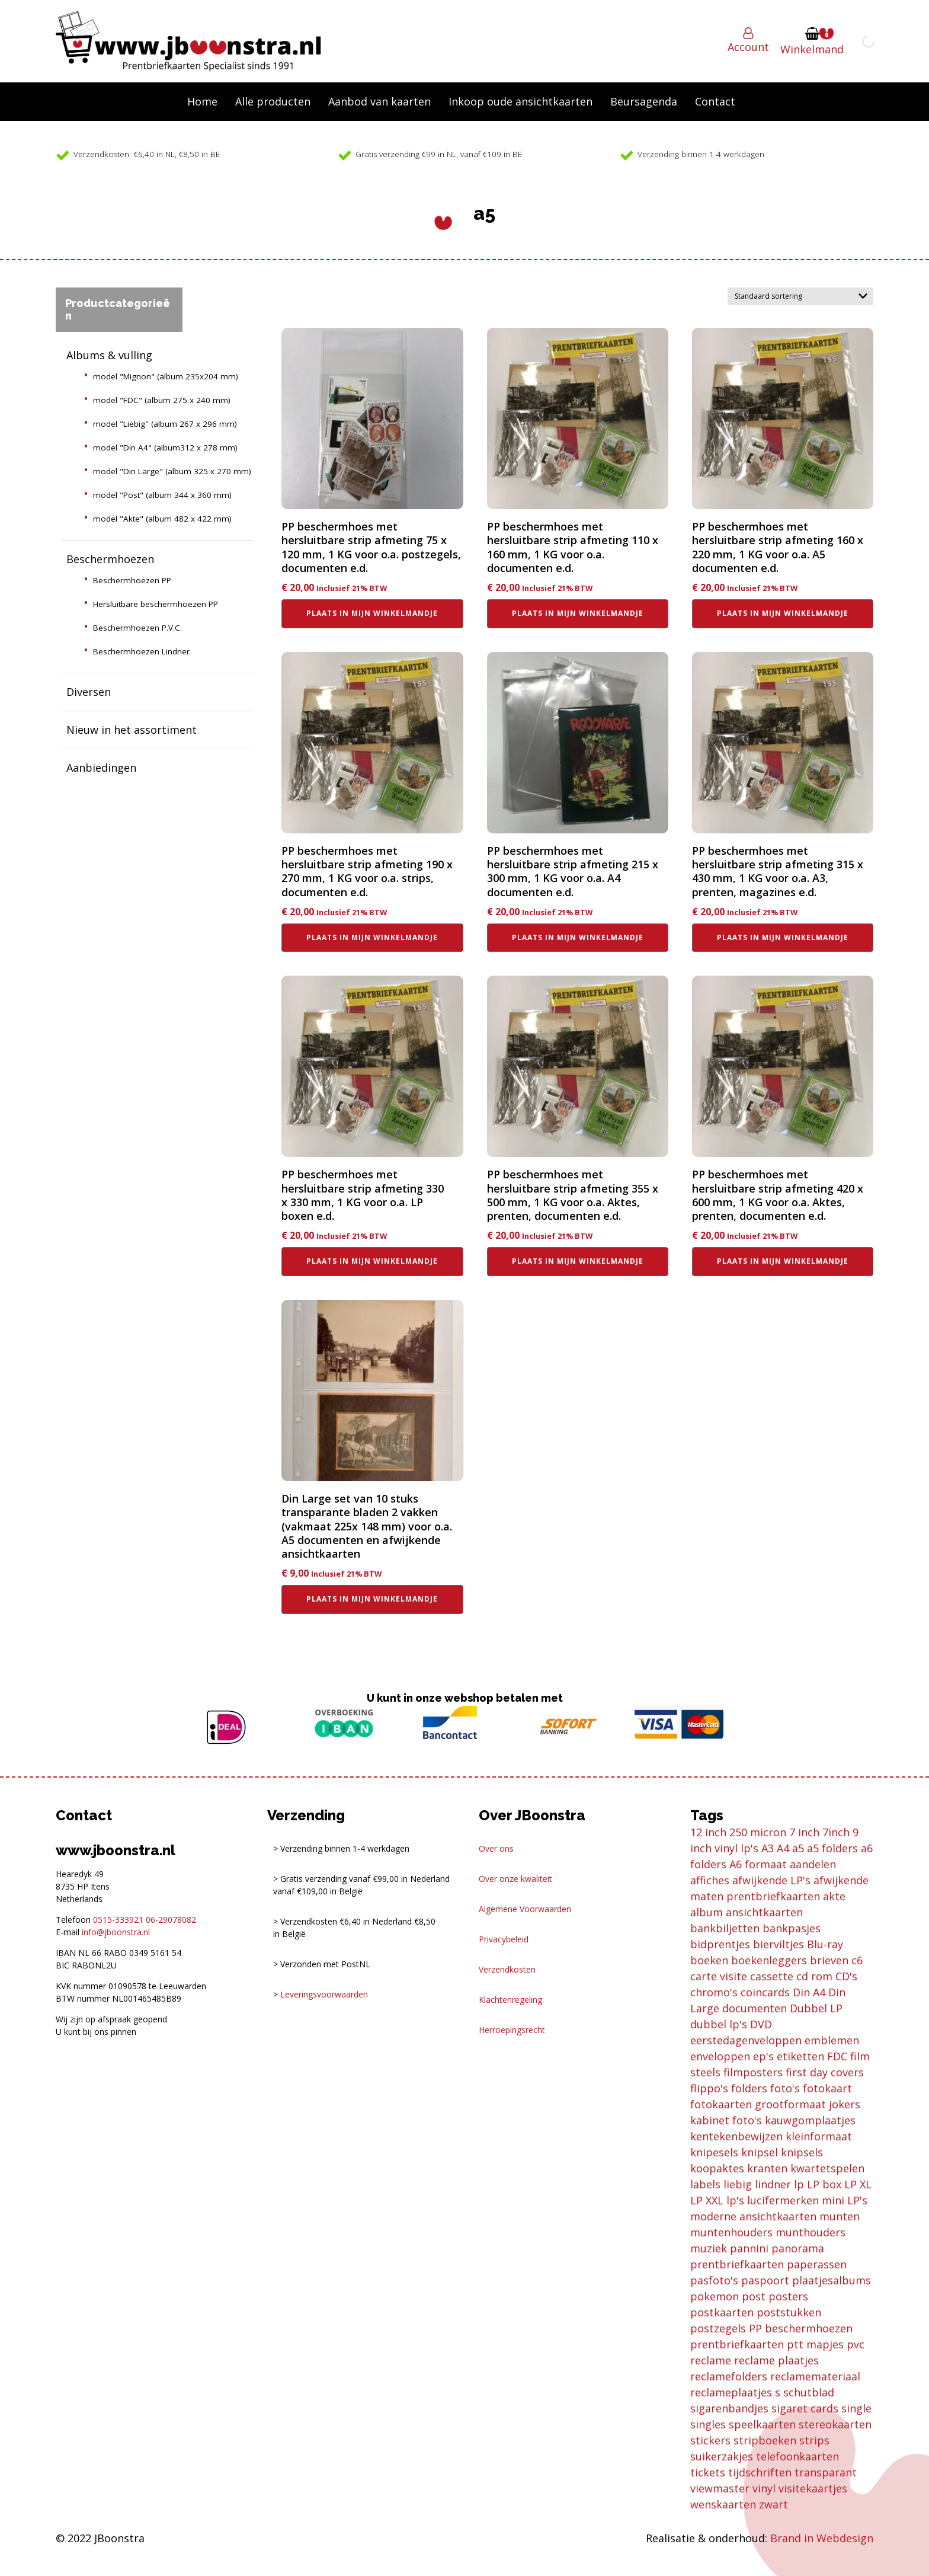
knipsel (759, 2152)
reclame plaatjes (776, 2360)
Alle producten (272, 101)
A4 (783, 1848)
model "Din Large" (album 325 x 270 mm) (172, 471)
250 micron (757, 1832)
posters (788, 2296)
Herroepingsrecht (512, 2029)
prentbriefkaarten (737, 2344)
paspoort (765, 2280)
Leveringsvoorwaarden (324, 1994)
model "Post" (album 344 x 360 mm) (162, 495)
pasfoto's (714, 2280)
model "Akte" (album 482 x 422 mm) (162, 518)
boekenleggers (769, 1960)
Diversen (88, 692)
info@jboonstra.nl (116, 1932)
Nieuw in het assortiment (131, 730)
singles (708, 2424)
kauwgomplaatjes (810, 2120)
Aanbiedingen (101, 767)
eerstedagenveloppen (746, 2040)
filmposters (753, 2072)
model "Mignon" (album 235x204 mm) (165, 376)
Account (748, 47)
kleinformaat (819, 2136)
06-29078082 (171, 1919)
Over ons (496, 1848)
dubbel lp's (718, 2024)
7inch (836, 1832)
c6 (857, 1960)
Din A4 (809, 1992)
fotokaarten (721, 2104)
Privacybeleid (503, 1939)
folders (749, 2088)
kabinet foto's (726, 2120)
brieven (829, 1960)
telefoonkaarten (797, 2456)
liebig (737, 2184)
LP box (824, 2184)
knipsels (802, 2152)
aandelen (813, 1864)
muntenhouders (731, 2232)
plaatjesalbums (831, 2280)
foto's (785, 2088)
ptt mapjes (815, 2344)
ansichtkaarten (764, 1912)
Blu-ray (825, 1944)
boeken (709, 1960)
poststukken (789, 2312)
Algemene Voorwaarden (525, 1909)
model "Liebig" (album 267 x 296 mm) (165, 423)
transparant (826, 2472)
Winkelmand (812, 49)
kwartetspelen (827, 2168)
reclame (710, 2360)
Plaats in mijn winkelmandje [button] (372, 613)
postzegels (718, 2328)
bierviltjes (778, 1944)
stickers (710, 2440)
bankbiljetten (725, 1928)
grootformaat (790, 2104)
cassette (771, 1976)
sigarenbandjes (729, 2408)
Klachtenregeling (510, 1999)
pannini (749, 2248)
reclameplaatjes (731, 2392)
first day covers (825, 2072)
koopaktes (717, 2168)
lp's (735, 2200)
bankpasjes (792, 1928)
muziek (708, 2248)
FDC (837, 2056)
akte (834, 1896)
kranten (767, 2168)
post (753, 2296)
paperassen (817, 2264)
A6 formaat (758, 1864)
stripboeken (764, 2440)
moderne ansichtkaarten (753, 2216)
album (706, 1912)
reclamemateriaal (815, 2376)
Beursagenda (643, 101)
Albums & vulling (109, 355)
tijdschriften (760, 2472)
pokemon (714, 2296)
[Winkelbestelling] (800, 296)
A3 (767, 1848)
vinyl (764, 2488)
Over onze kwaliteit (515, 1878)
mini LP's (844, 2200)
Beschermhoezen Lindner (141, 651)
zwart (773, 2504)
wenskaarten (723, 2504)
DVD (761, 2024)
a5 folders (832, 1848)
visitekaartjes (813, 2488)
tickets (707, 2472)
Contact (715, 101)
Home (202, 101)
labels (705, 2184)
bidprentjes (720, 1944)
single (856, 2408)
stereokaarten (835, 2424)
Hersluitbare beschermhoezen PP (155, 604)
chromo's (714, 1992)
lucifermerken (783, 2200)
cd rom (814, 1976)
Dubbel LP (816, 2008)
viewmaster (719, 2488)
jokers (844, 2104)
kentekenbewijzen (736, 2136)
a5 (798, 1848)
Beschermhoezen (110, 559)
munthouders (810, 2232)
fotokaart (827, 2088)
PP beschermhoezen (801, 2328)
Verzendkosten (507, 1969)
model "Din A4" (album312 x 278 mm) (165, 447)
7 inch (804, 1832)
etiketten (800, 2056)
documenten (754, 2008)
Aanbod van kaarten (379, 101)
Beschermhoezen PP (132, 580)
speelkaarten (762, 2424)
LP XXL (706, 2200)
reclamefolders (728, 2376)
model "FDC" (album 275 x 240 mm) (161, 400)
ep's (763, 2056)
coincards (765, 1992)
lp (799, 2184)
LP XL (858, 2184)
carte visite (718, 1976)
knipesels (714, 2152)
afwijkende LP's (771, 1880)
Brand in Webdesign (821, 2538)
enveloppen (720, 2056)
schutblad (808, 2392)
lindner (773, 2184)
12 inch (708, 1832)
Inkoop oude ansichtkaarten (520, 101)
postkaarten (722, 2312)
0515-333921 (118, 1919)
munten (839, 2216)
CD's (846, 1976)
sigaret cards (804, 2408)
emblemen (832, 2040)
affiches (709, 1880)
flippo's (709, 2088)
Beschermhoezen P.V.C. (137, 627)
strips (814, 2440)
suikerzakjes (721, 2456)
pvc (855, 2344)
